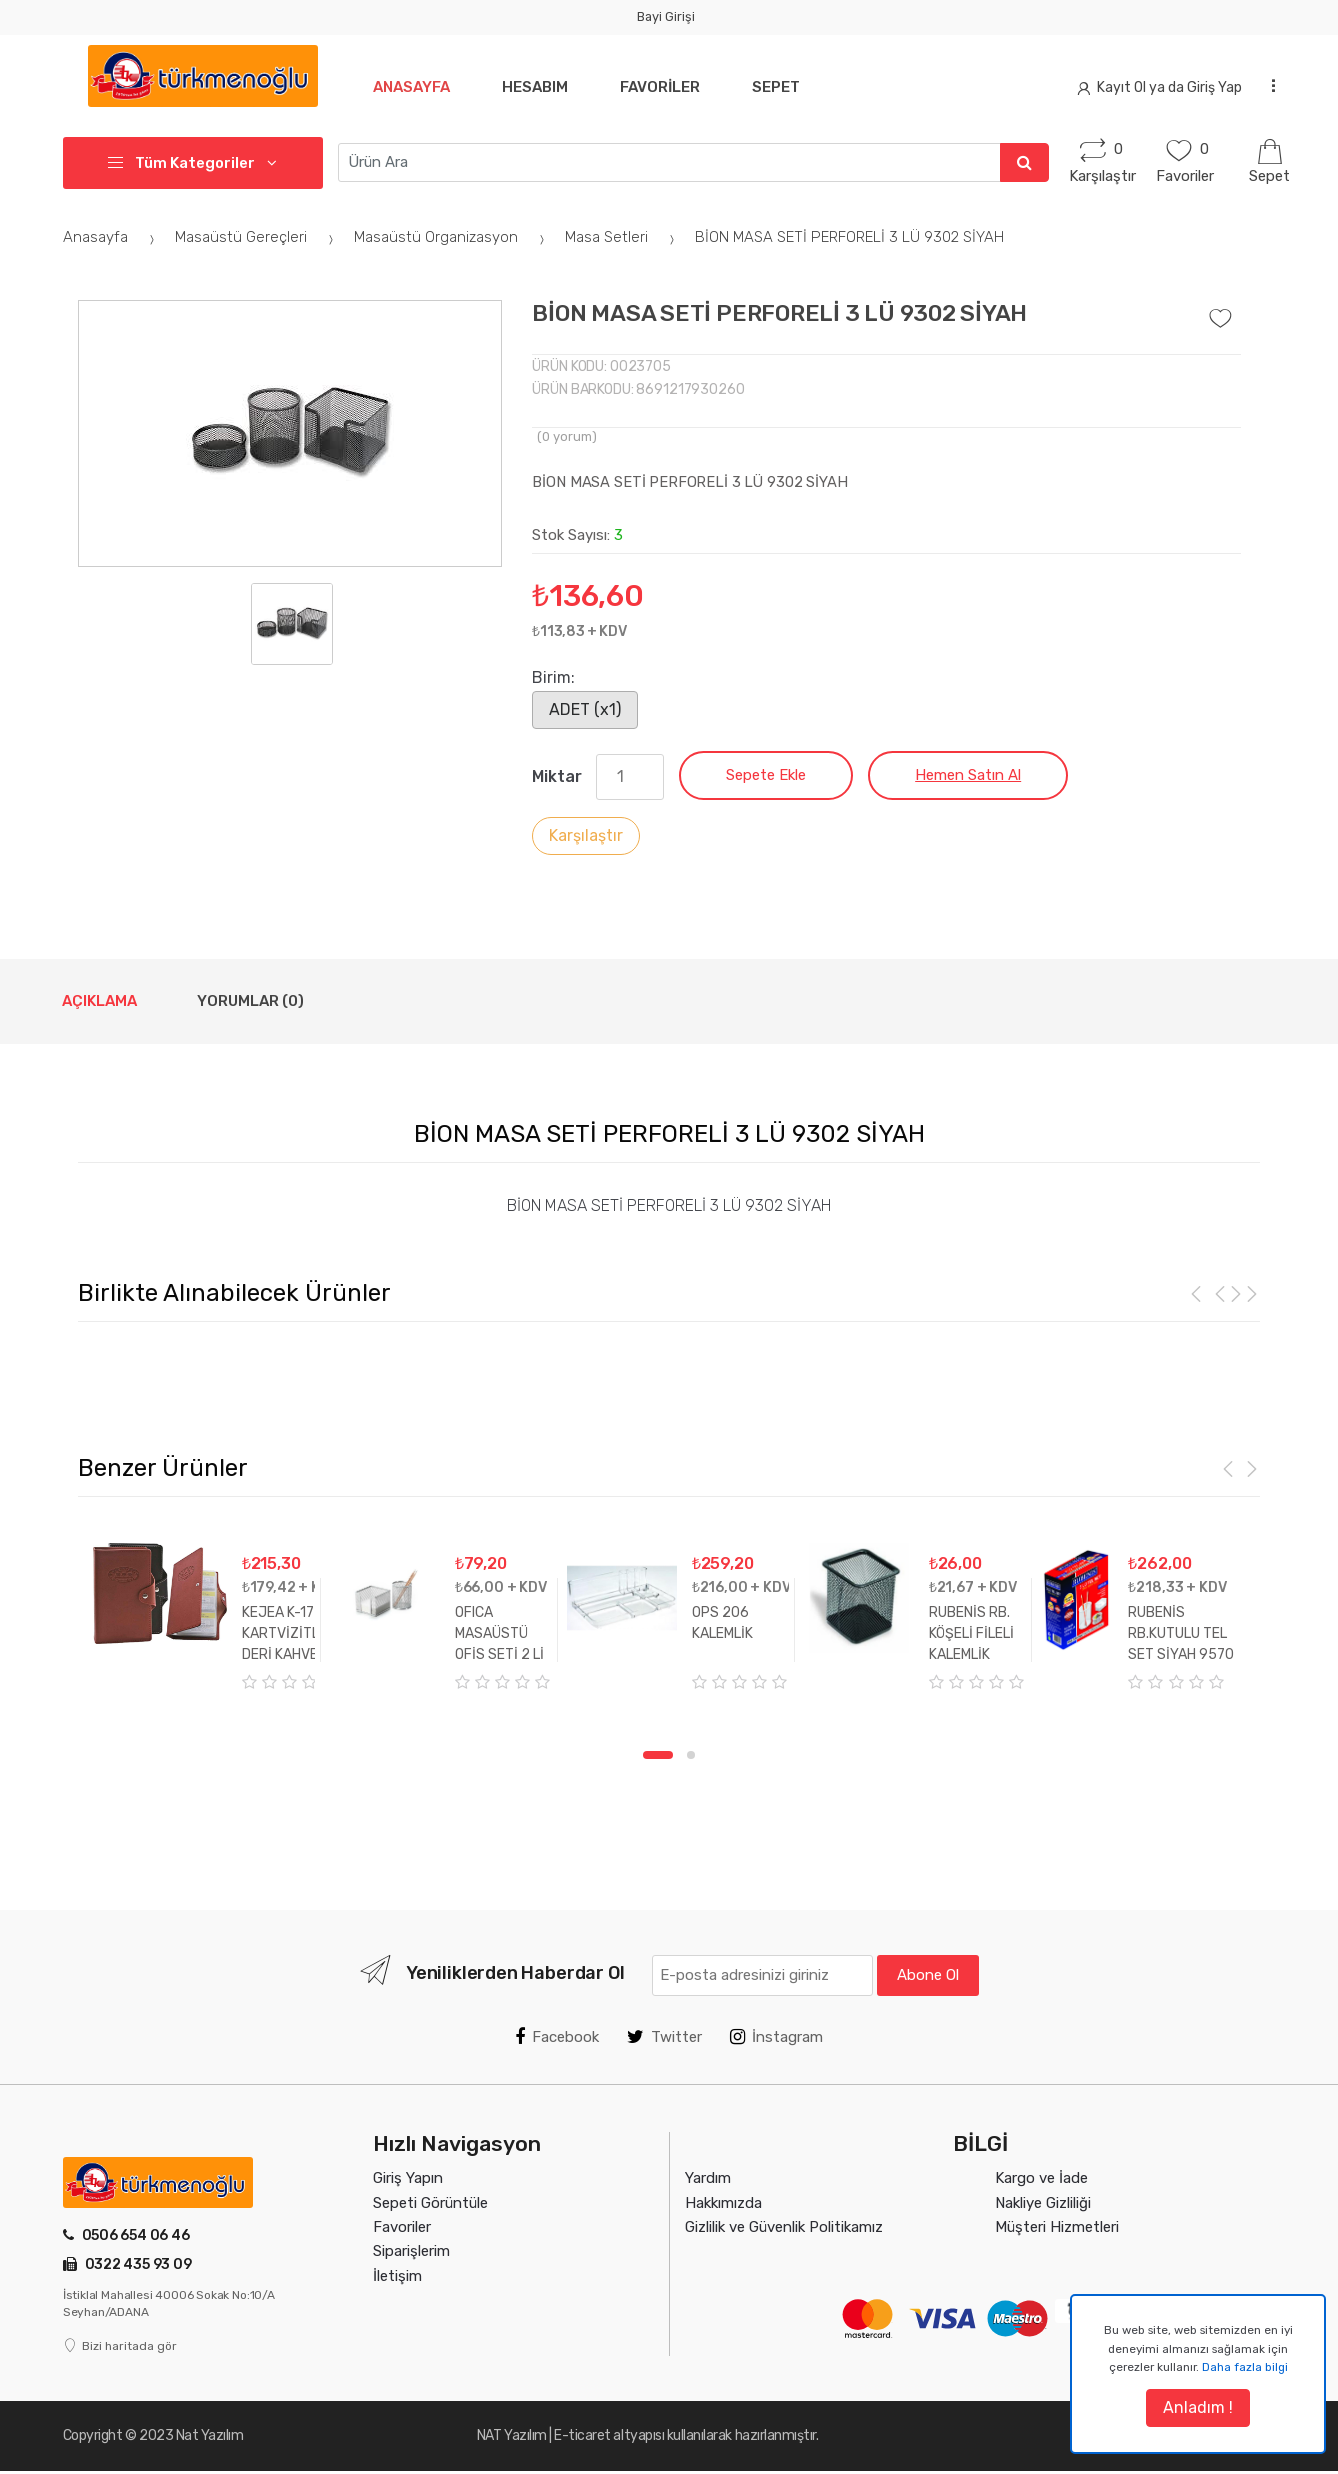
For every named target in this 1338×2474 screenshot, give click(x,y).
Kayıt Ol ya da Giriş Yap (1160, 87)
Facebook (557, 2037)
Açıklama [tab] (99, 1001)
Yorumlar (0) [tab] (250, 1001)
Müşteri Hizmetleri (1057, 2227)
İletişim (397, 2276)
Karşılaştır (586, 835)
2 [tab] (691, 1755)
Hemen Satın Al (968, 775)
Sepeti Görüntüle (430, 2203)
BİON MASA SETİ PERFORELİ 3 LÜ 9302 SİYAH (849, 237)
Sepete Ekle (766, 775)
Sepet (776, 87)
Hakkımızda (723, 2203)
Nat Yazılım (210, 2435)
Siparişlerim (411, 2251)
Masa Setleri (622, 237)
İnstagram (776, 2037)
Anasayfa (411, 87)
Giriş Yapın (408, 2178)
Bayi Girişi (666, 16)
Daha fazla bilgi (1245, 2367)
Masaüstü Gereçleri (257, 237)
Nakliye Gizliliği (1043, 2203)
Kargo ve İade (1041, 2178)
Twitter (664, 2037)
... (1268, 84)
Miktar (557, 776)
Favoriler (660, 87)
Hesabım (535, 87)
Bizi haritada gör (120, 2346)
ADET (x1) (585, 709)
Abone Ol (928, 1975)
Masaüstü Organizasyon (452, 237)
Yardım (708, 2178)
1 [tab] (658, 1755)
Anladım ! (1198, 2407)
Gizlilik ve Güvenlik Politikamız (784, 2227)
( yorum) (567, 436)
